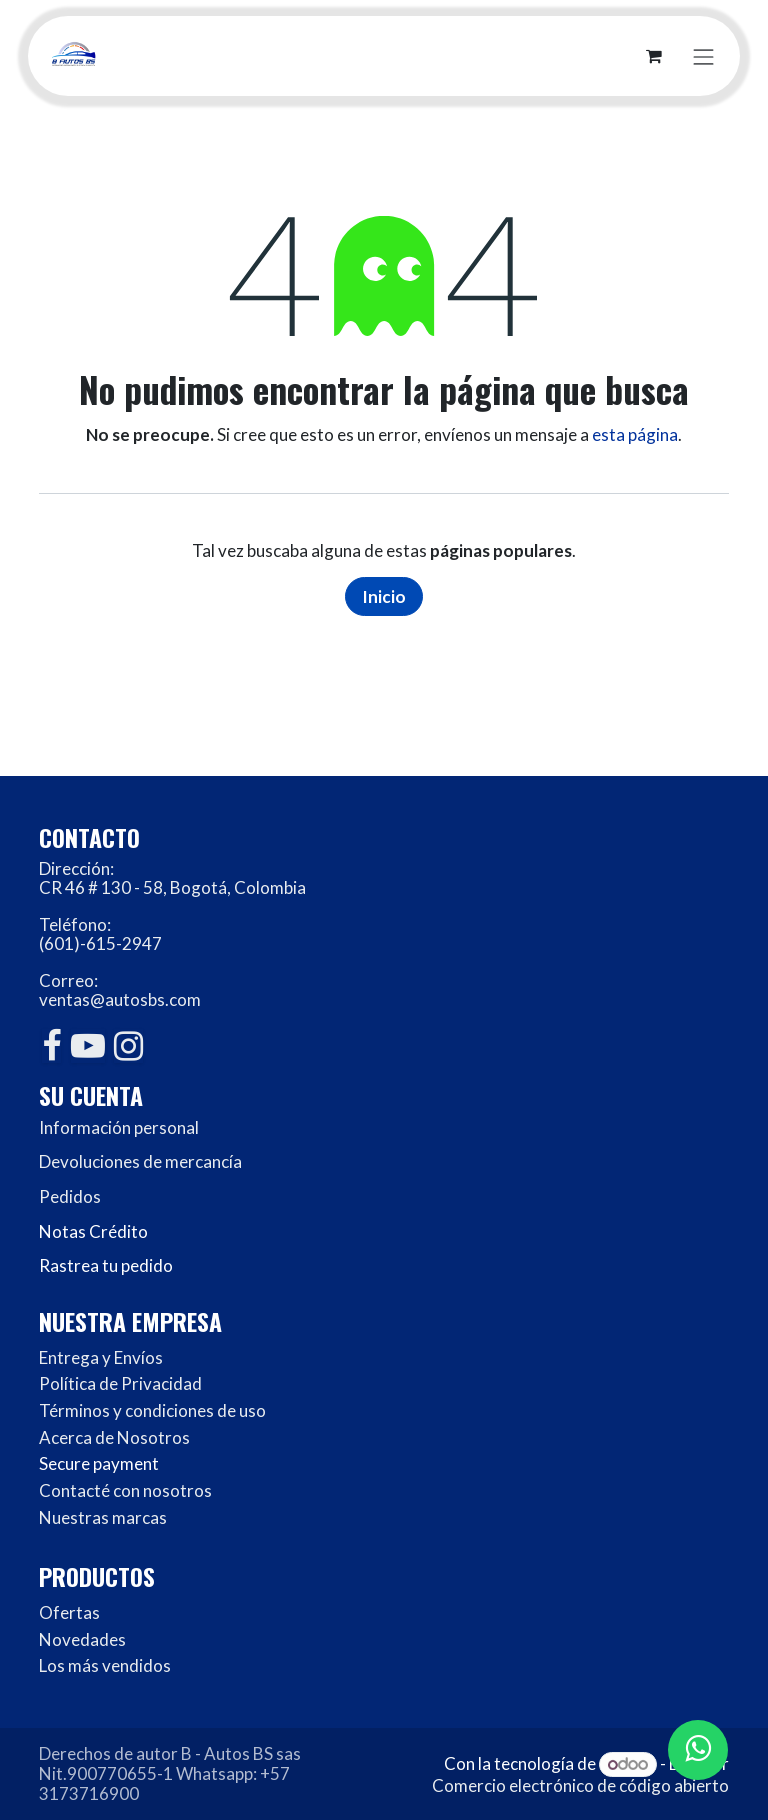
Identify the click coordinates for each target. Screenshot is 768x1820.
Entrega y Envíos (101, 1357)
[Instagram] (128, 1046)
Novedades (82, 1639)
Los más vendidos (105, 1665)
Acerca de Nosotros (114, 1437)
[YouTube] (88, 1046)
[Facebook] (51, 1046)
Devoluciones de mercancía (140, 1161)
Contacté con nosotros (125, 1490)
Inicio (384, 596)
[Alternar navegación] (704, 55)
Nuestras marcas (103, 1517)
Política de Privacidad (120, 1383)
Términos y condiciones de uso (152, 1410)
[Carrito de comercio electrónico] (654, 56)
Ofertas (69, 1612)
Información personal (119, 1127)
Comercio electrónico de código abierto (580, 1785)
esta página (635, 434)
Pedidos (70, 1196)
